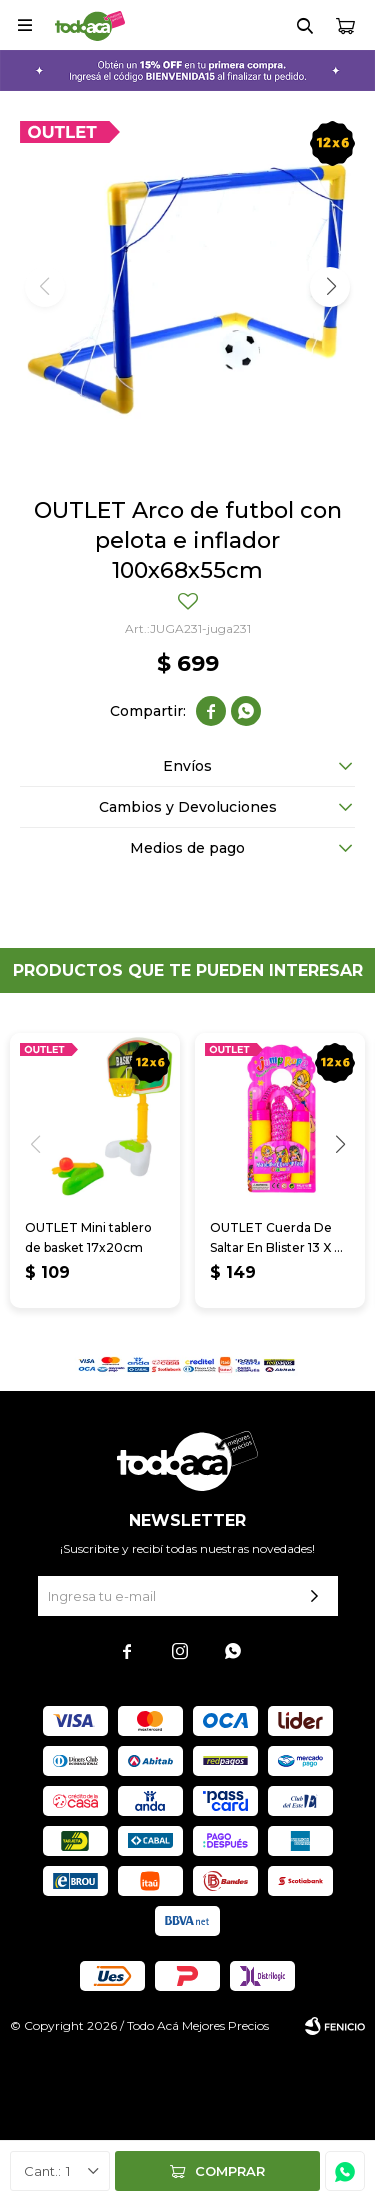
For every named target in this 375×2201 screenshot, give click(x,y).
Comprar (230, 2171)
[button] (330, 287)
